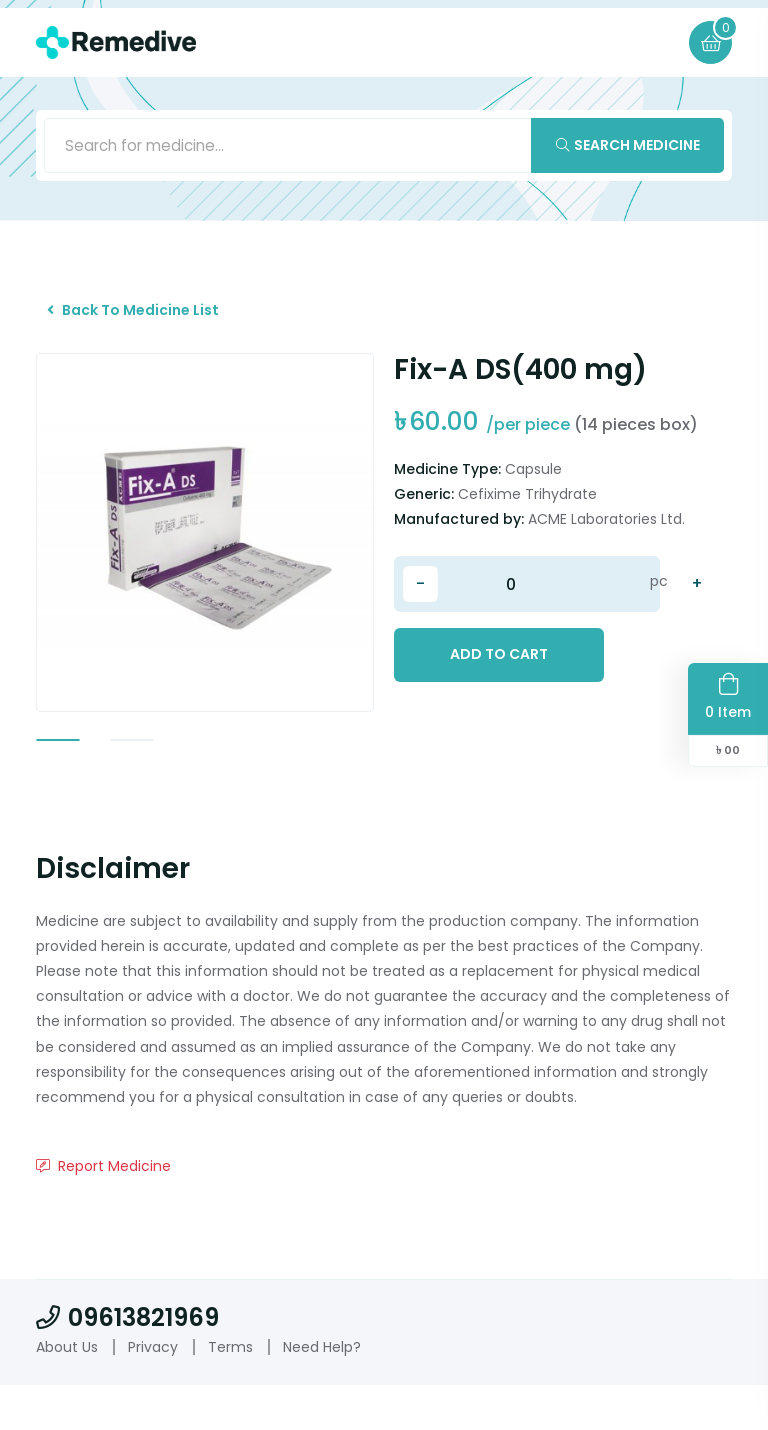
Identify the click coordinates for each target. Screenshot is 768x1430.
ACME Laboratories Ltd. (606, 537)
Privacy (153, 1391)
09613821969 (127, 1362)
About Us (67, 1391)
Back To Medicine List (143, 321)
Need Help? (322, 1391)
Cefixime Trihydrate (527, 512)
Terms (230, 1391)
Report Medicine (103, 1211)
